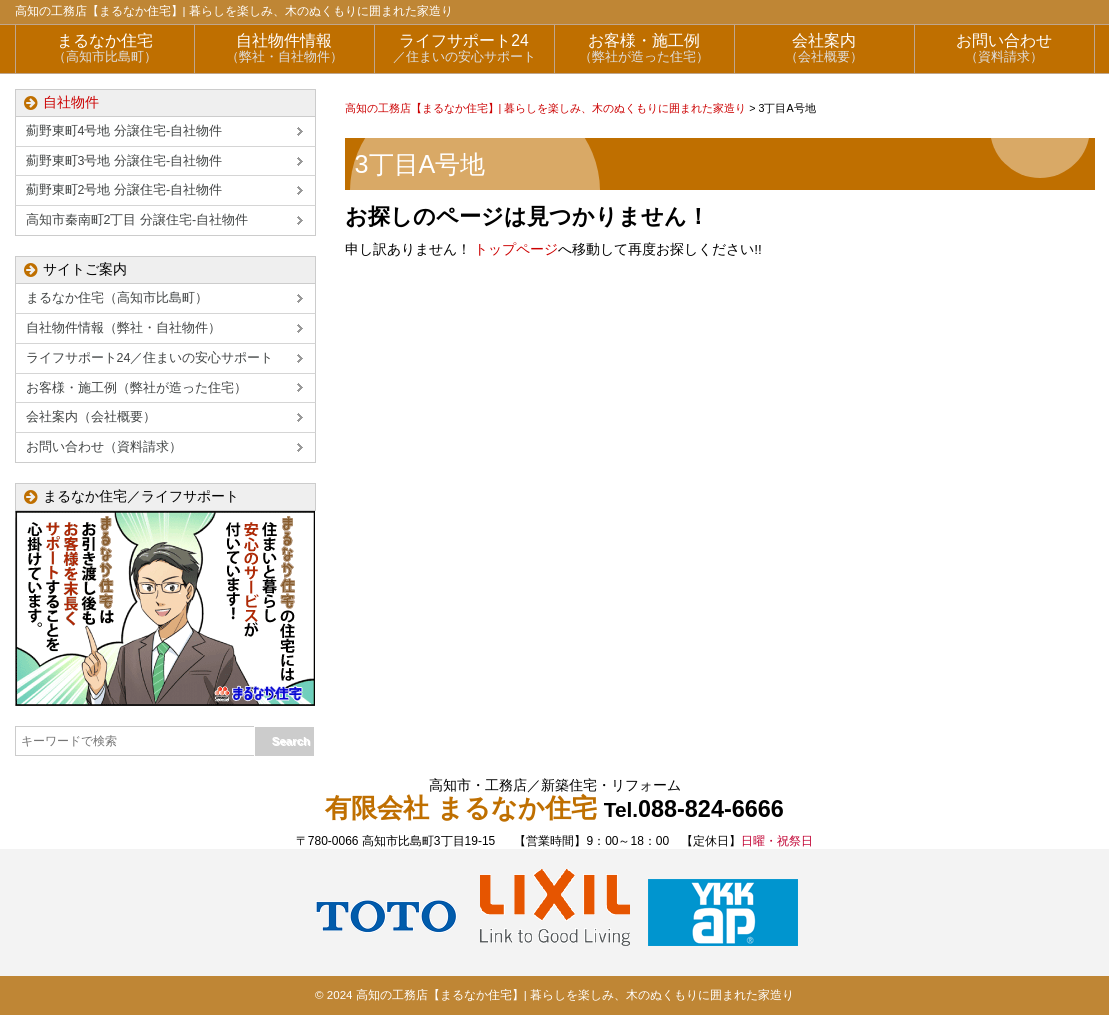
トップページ (516, 249)
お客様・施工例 (644, 48)
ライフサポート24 (464, 48)
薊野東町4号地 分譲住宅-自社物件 (124, 131)
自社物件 (71, 102)
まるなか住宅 (105, 48)
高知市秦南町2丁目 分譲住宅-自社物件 (137, 220)
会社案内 (824, 48)
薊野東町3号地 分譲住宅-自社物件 (124, 161)
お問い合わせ (1004, 48)
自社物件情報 (284, 48)
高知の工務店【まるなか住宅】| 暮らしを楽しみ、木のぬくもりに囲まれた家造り (234, 11)
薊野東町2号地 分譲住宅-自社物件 (124, 190)
